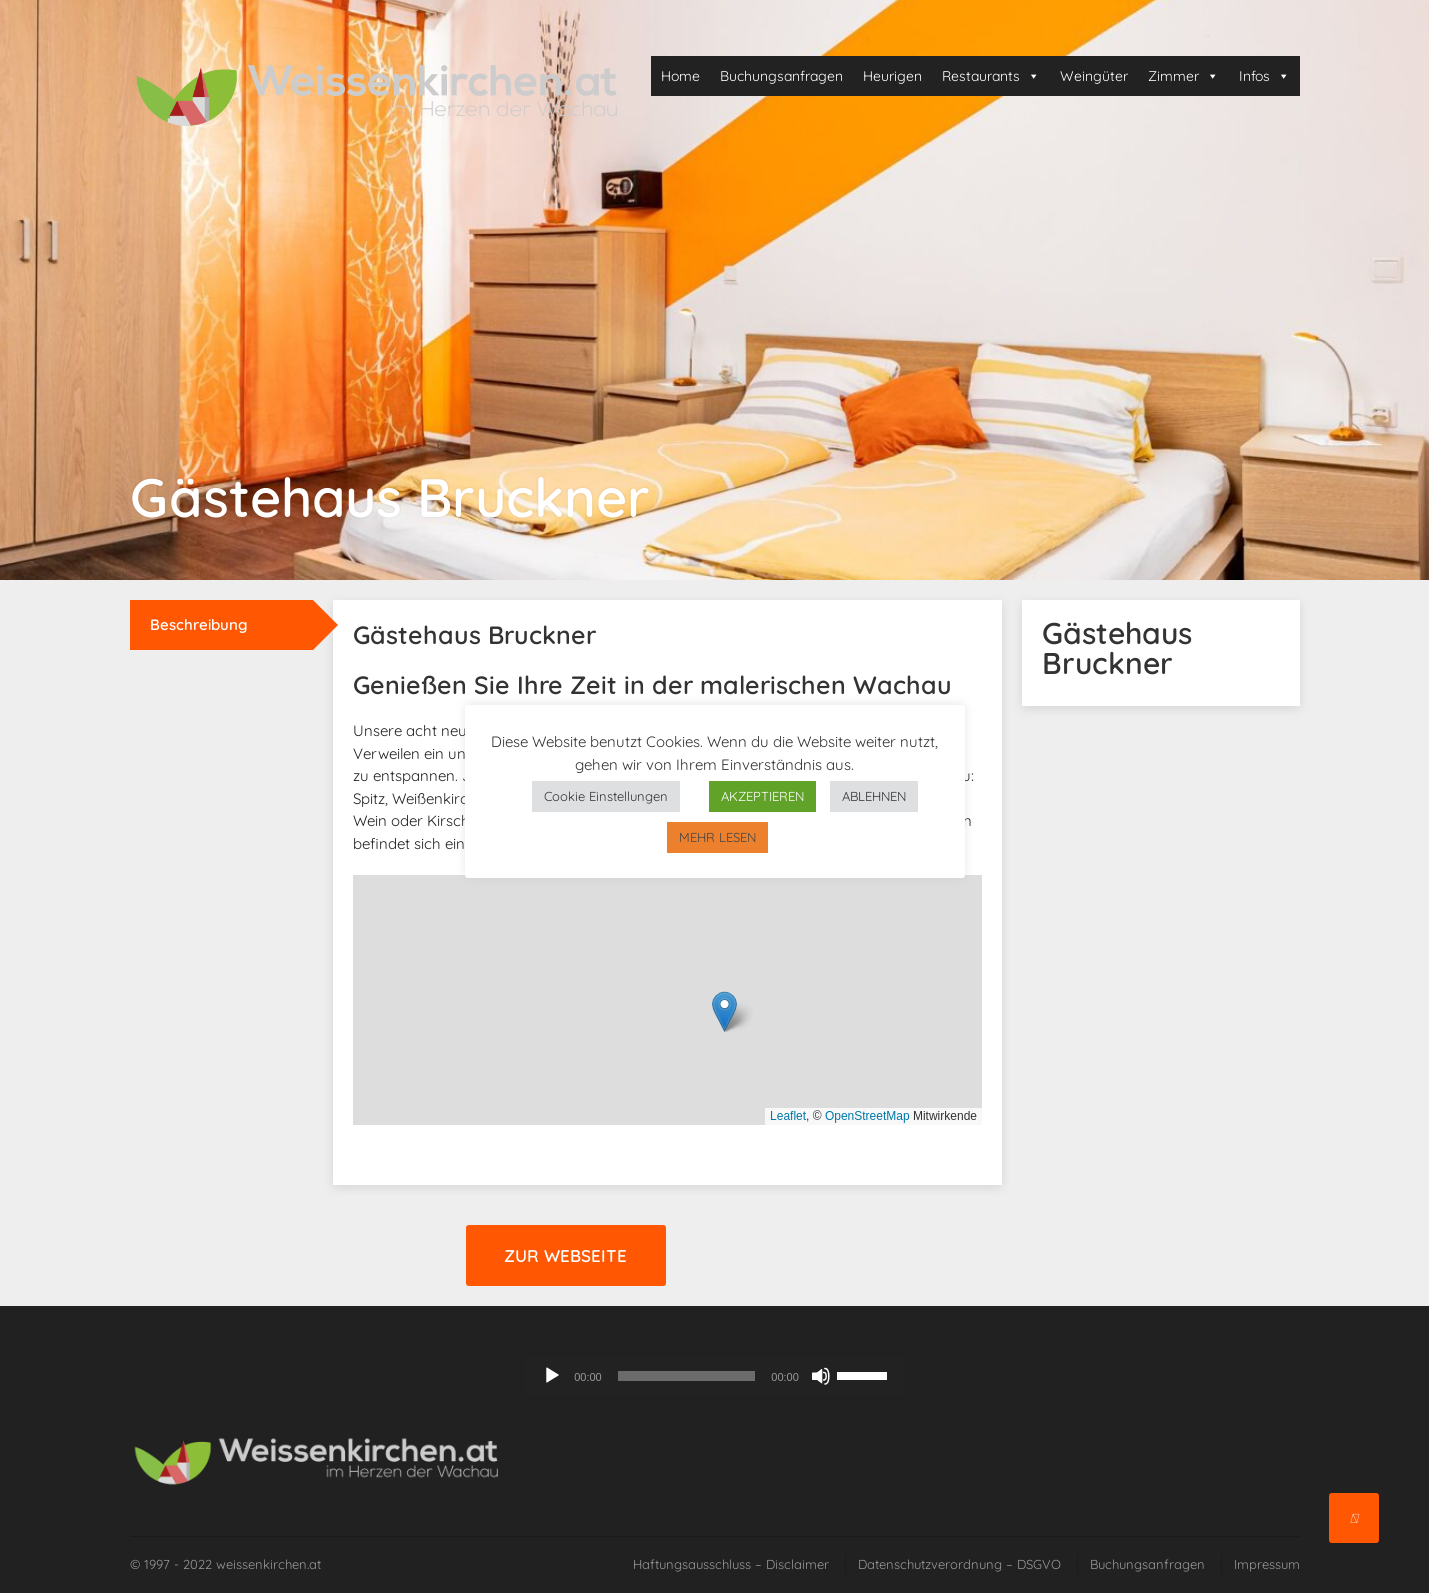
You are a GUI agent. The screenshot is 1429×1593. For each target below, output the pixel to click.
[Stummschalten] (821, 1376)
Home (680, 76)
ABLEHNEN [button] (874, 796)
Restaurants (991, 76)
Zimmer (1183, 76)
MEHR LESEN (717, 837)
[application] (714, 1376)
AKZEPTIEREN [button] (762, 796)
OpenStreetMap (867, 1116)
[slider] (687, 1376)
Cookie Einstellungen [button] (606, 796)
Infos (1264, 76)
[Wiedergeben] (552, 1376)
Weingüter (1094, 76)
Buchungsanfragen (781, 76)
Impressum (1267, 1564)
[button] (724, 1011)
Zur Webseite (565, 1255)
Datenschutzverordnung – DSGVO (959, 1564)
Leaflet (788, 1116)
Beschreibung (199, 624)
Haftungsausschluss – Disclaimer (731, 1564)
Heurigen (892, 76)
